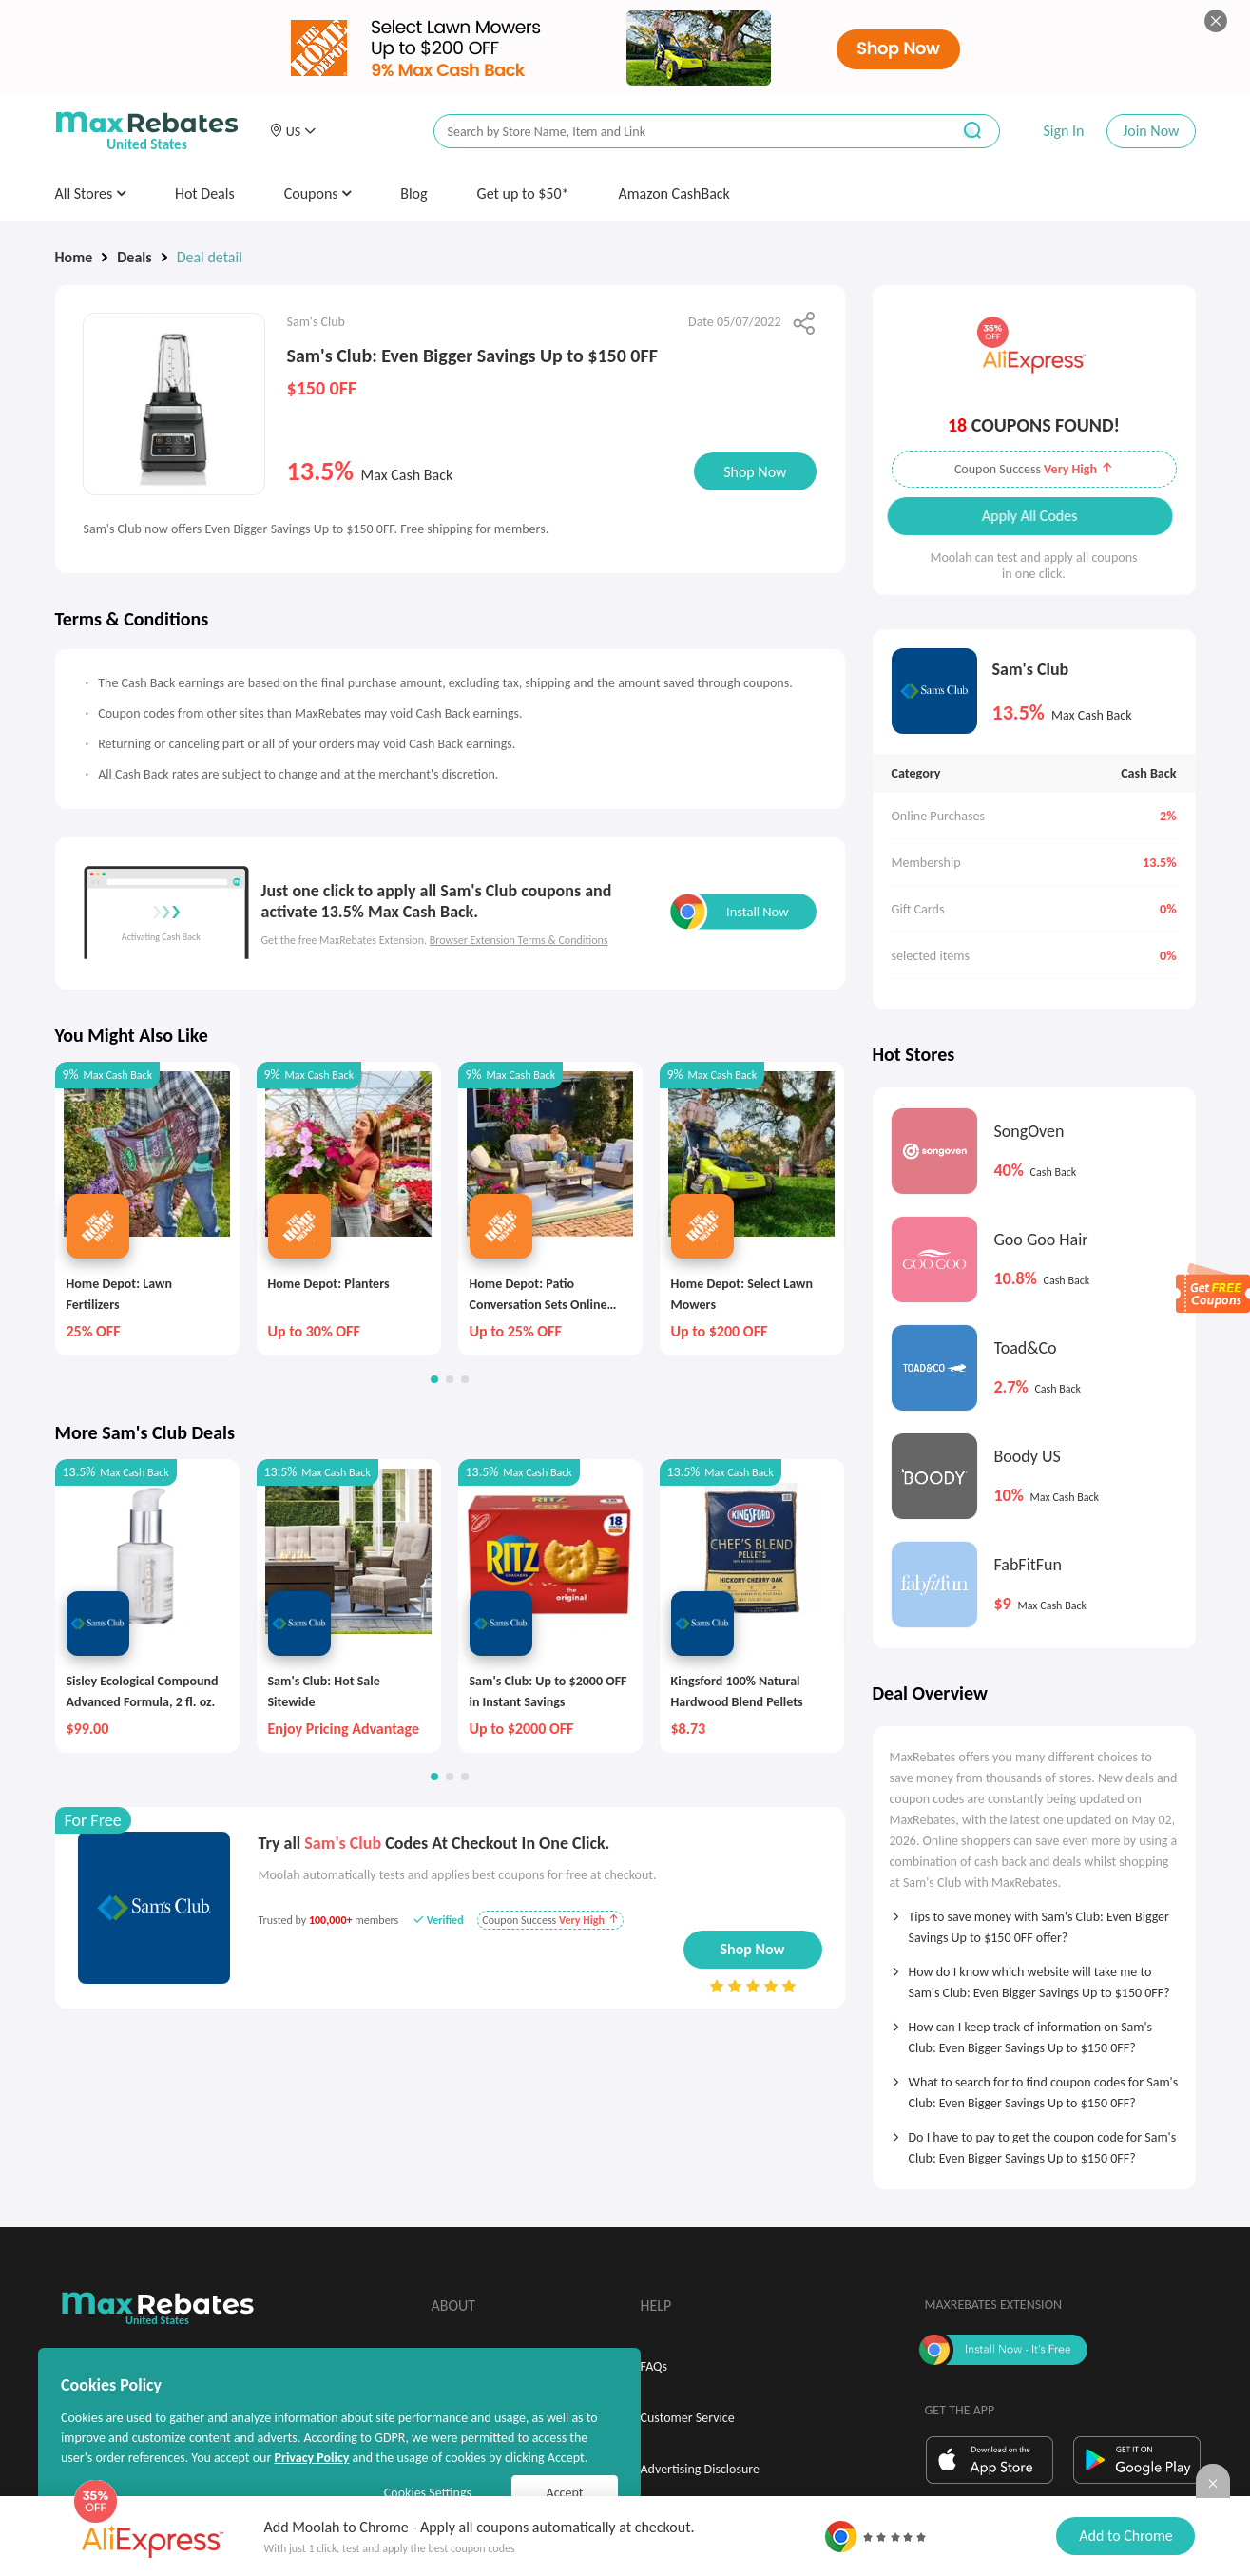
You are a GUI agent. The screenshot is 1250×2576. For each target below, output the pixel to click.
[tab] (1034, 1921)
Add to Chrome (1125, 2536)
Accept (565, 2493)
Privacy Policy (311, 2458)
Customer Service (688, 2418)
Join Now (1151, 131)
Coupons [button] (318, 193)
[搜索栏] (679, 132)
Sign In (1063, 131)
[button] (292, 131)
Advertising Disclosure (700, 2469)
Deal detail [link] (209, 257)
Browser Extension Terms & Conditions (519, 940)
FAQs (654, 2366)
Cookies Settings (427, 2493)
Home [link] (74, 257)
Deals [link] (134, 257)
